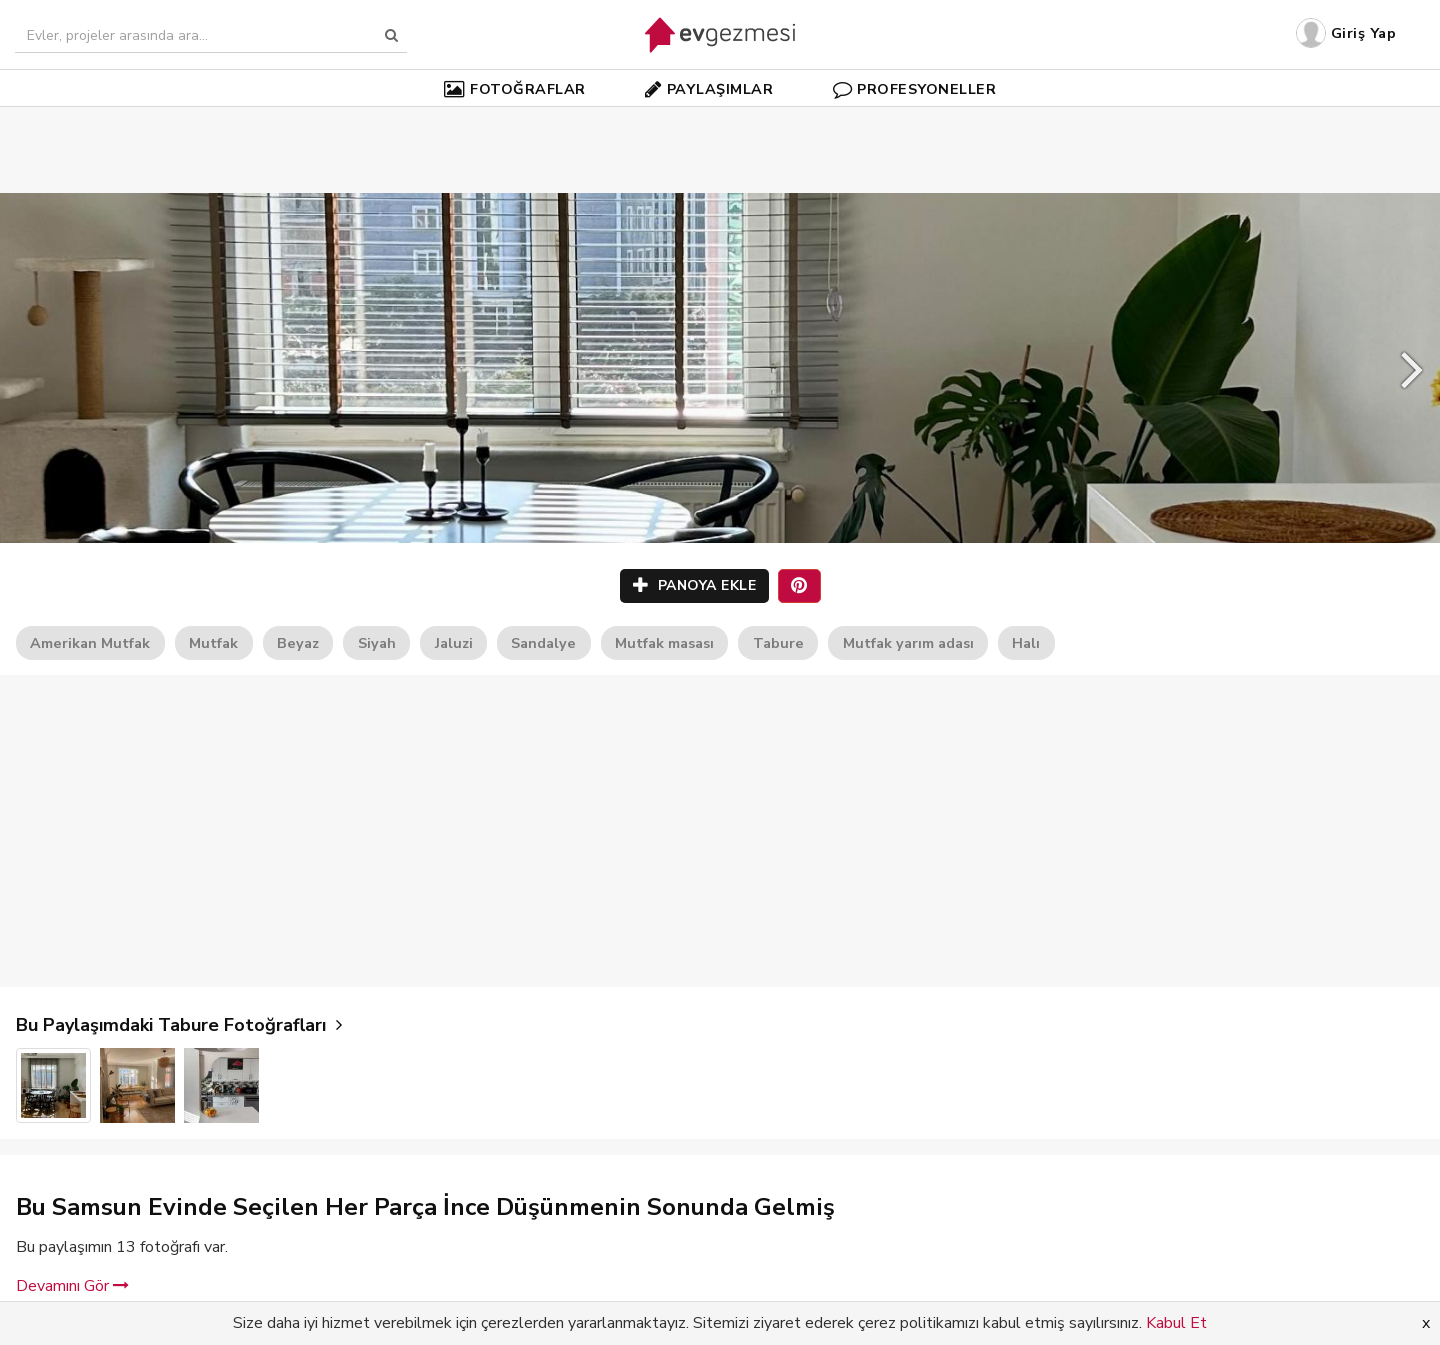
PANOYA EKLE (695, 585)
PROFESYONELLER (915, 89)
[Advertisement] (720, 120)
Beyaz (298, 643)
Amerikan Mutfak (90, 643)
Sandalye (543, 643)
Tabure (778, 643)
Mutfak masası (664, 643)
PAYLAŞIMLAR (709, 89)
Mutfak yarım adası (908, 643)
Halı (1026, 643)
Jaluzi (454, 643)
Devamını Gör (72, 1286)
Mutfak (213, 643)
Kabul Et (1176, 1323)
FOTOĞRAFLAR (515, 89)
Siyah (377, 643)
